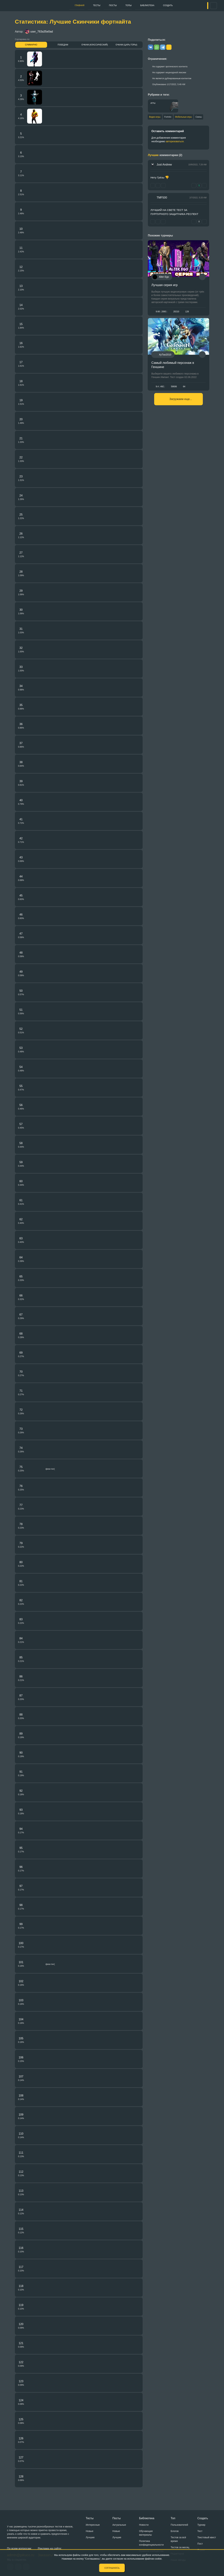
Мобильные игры (190, 117)
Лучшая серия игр (164, 292)
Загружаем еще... (180, 411)
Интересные (93, 2524)
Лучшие (90, 2537)
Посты (103, 5)
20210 (176, 319)
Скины (152, 124)
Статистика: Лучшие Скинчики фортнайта (73, 22)
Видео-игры (155, 117)
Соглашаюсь (112, 2568)
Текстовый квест (206, 2537)
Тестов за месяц (180, 2547)
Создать (147, 5)
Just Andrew (164, 172)
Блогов (174, 2531)
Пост (200, 2543)
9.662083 (161, 319)
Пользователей (179, 2524)
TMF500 (162, 205)
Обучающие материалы (146, 2533)
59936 (174, 396)
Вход (201, 5)
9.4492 (160, 396)
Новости (144, 2524)
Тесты (91, 5)
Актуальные (119, 2524)
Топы (114, 5)
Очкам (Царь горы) (126, 45)
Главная (77, 5)
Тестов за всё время (178, 2539)
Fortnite (171, 117)
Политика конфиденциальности (151, 2543)
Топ (173, 2518)
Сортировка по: (22, 39)
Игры (152, 103)
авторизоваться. (175, 148)
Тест (199, 2531)
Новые (89, 2531)
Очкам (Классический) (94, 45)
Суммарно (31, 45)
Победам (63, 45)
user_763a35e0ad (39, 31)
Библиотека (130, 5)
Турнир (201, 2524)
